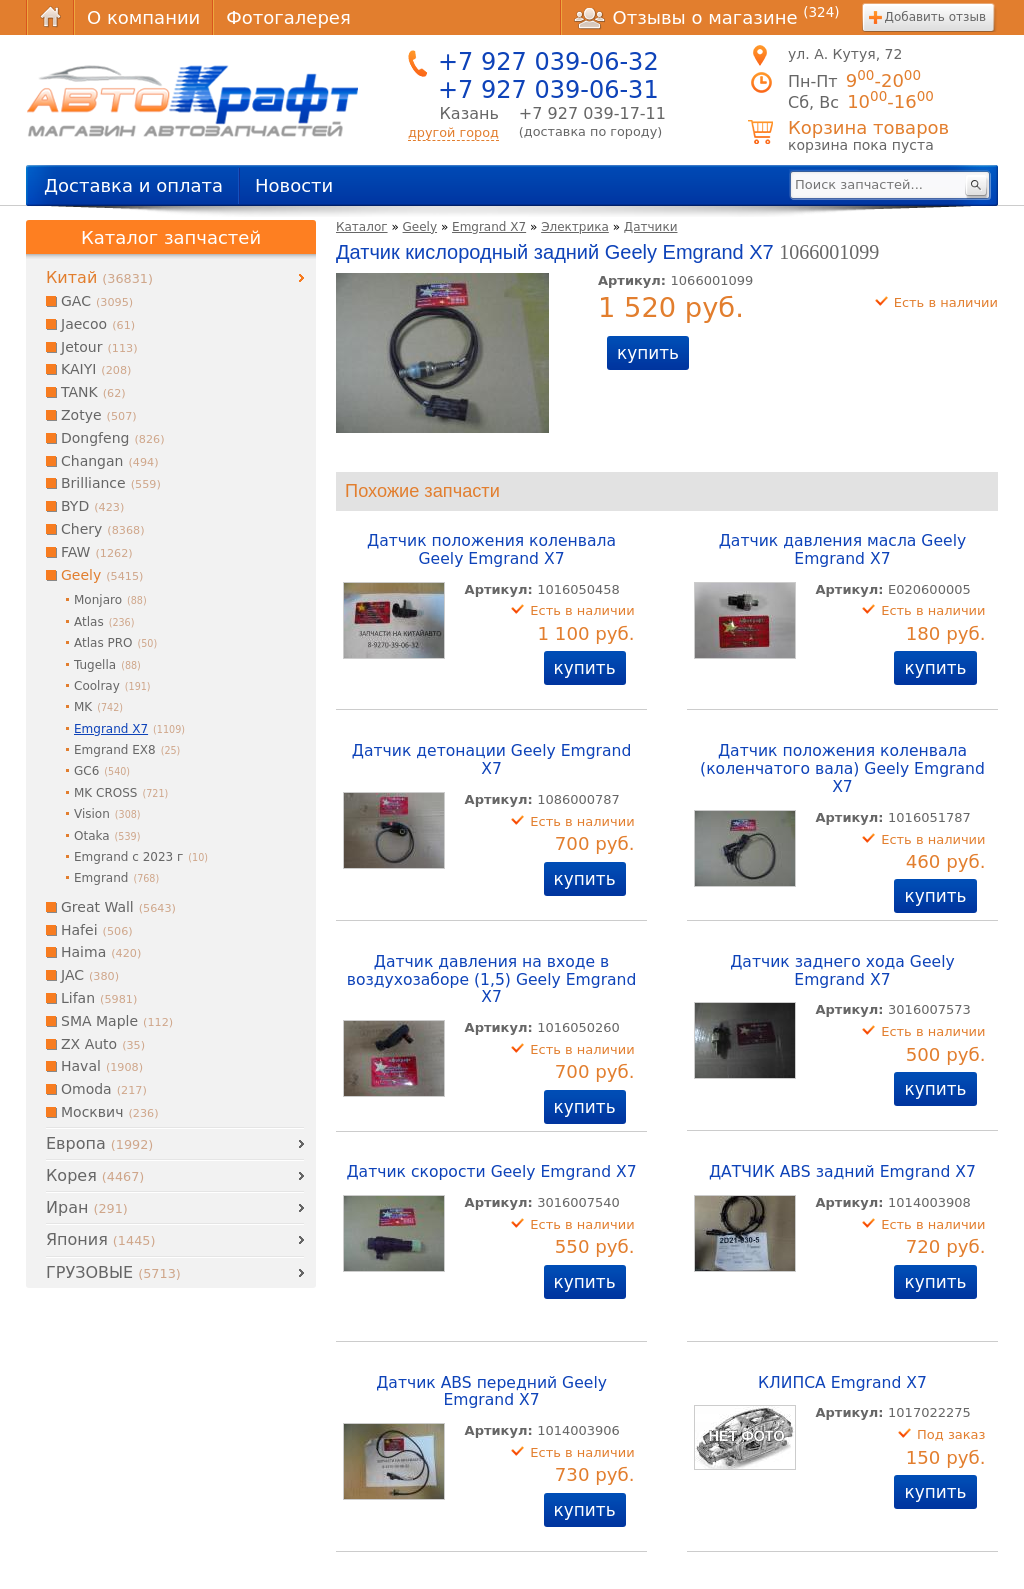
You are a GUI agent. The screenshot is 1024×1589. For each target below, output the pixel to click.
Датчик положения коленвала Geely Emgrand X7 (491, 550)
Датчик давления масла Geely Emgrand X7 (843, 550)
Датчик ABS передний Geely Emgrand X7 (491, 1392)
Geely (420, 227)
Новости (294, 185)
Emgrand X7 (489, 227)
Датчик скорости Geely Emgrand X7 (491, 1172)
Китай (99, 277)
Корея (95, 1175)
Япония (100, 1239)
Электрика (575, 227)
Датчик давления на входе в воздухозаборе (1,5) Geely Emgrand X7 (492, 980)
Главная (50, 17)
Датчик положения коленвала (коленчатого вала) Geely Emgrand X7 (842, 769)
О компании (143, 17)
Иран (87, 1207)
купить (648, 353)
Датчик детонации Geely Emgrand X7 (492, 760)
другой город (453, 132)
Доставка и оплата (133, 185)
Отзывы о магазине (707, 17)
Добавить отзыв (935, 17)
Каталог (362, 227)
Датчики (651, 227)
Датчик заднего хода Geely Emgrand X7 (842, 971)
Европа (99, 1143)
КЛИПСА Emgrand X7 (842, 1383)
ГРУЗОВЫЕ (113, 1272)
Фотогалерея (288, 17)
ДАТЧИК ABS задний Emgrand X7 (842, 1172)
